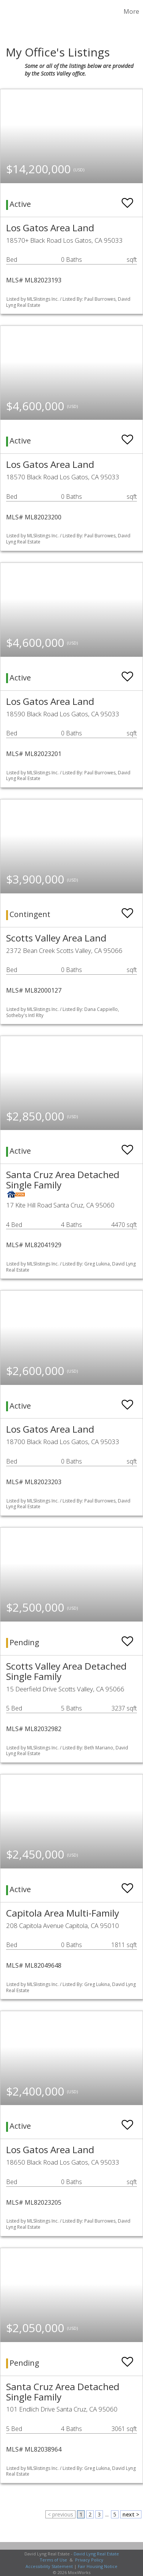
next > (130, 2514)
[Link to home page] (7, 11)
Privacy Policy (89, 2560)
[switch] (127, 199)
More (131, 11)
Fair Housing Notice (97, 2566)
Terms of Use (53, 2560)
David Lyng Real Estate (96, 2554)
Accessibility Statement (49, 2566)
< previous (60, 2514)
